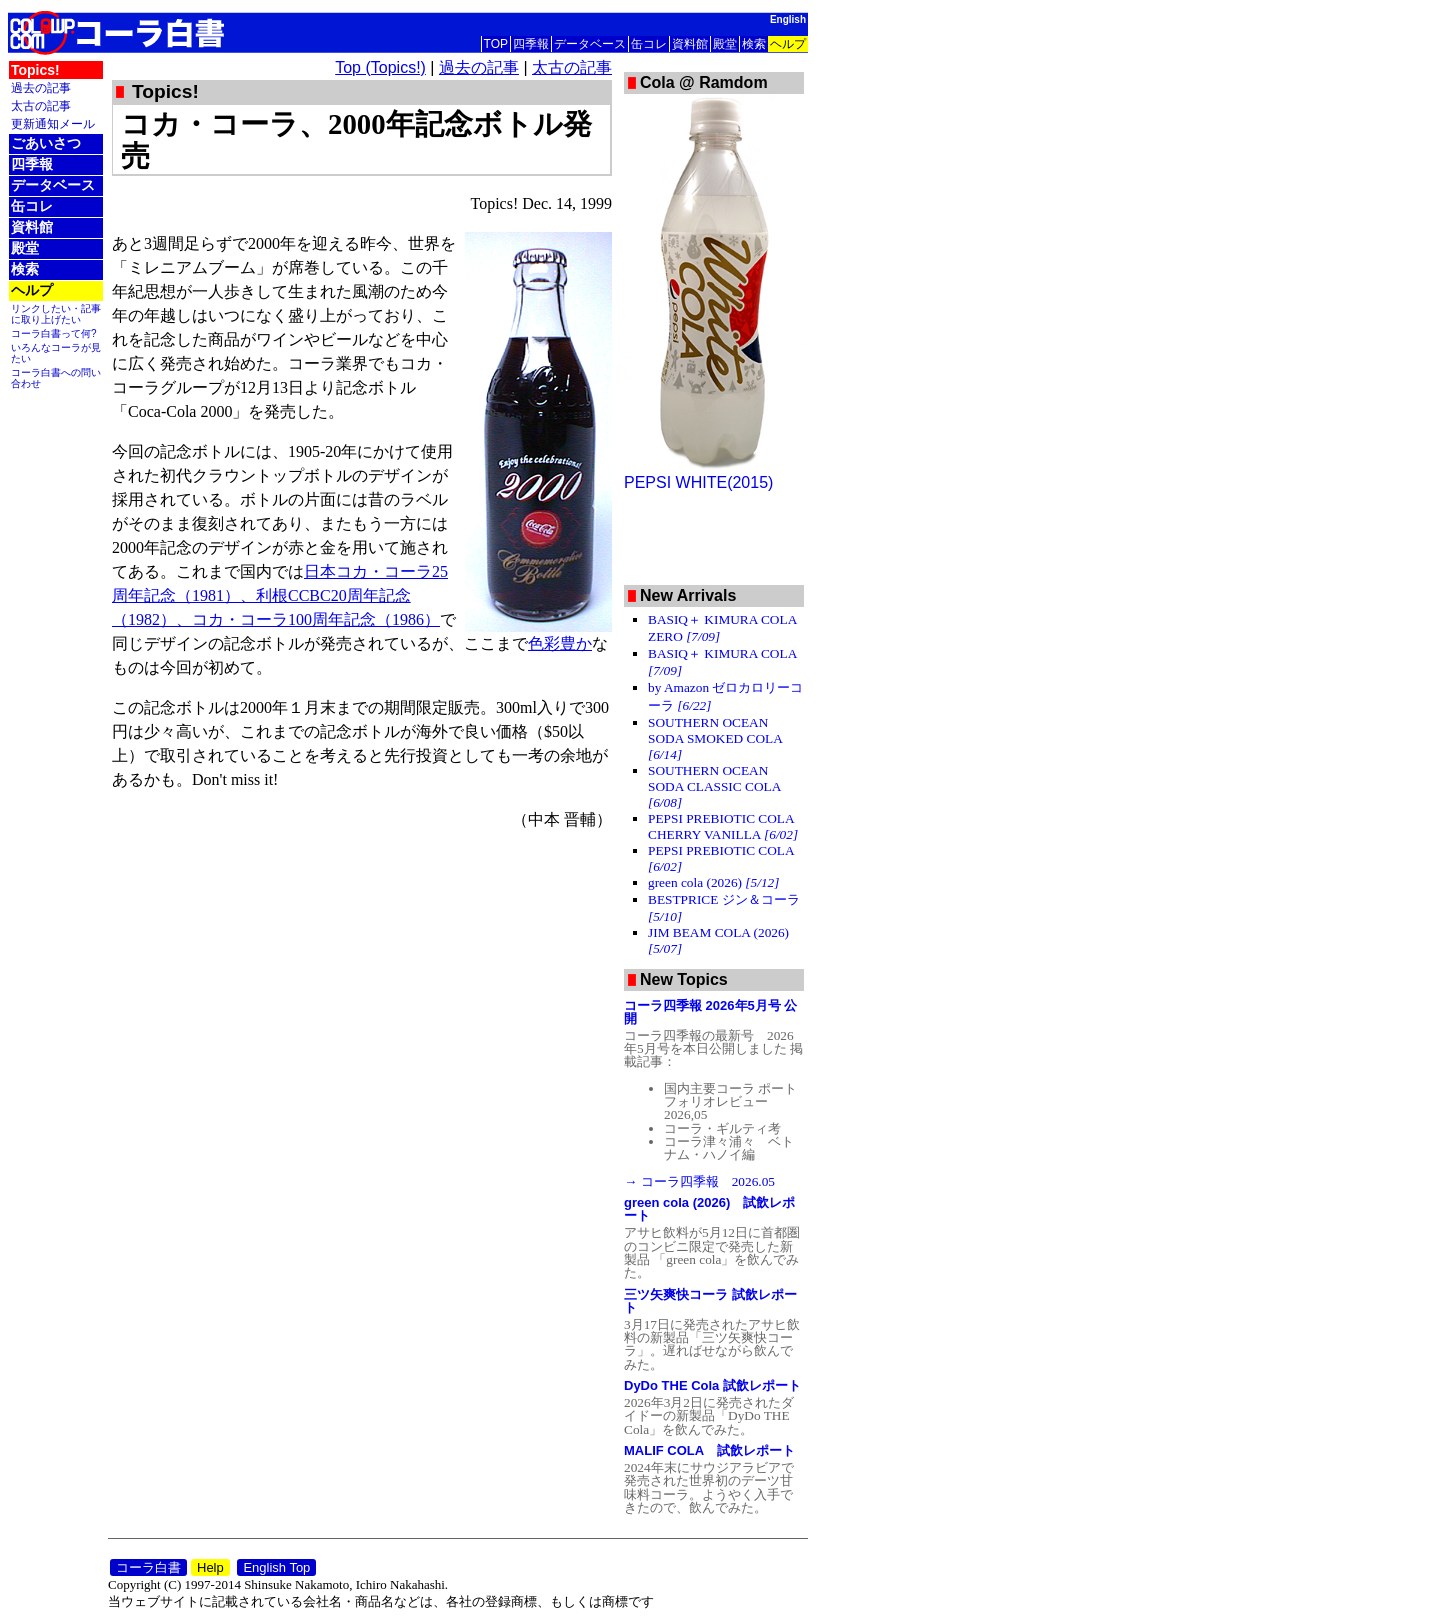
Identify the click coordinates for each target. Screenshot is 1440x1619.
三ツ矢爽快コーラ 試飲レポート (710, 1301)
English (788, 19)
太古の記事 (41, 105)
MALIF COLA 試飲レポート (709, 1450)
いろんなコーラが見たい (56, 353)
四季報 (531, 44)
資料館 (690, 44)
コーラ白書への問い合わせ (56, 378)
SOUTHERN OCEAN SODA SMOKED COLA (715, 738)
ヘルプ (788, 44)
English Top (276, 1567)
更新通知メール (53, 123)
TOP (496, 44)
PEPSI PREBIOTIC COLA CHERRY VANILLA (723, 826)
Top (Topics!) (380, 67)
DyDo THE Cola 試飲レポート (712, 1385)
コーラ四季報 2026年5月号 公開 (710, 1012)
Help (210, 1567)
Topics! (35, 70)
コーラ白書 (148, 1567)
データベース (590, 44)
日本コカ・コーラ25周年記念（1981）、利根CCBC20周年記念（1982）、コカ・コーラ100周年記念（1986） (280, 595)
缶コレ (649, 44)
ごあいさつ (46, 143)
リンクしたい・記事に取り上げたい (56, 314)
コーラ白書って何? (54, 333)
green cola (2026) (713, 882)
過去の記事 (41, 87)
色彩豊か (560, 643)
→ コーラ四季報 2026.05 (699, 1181)
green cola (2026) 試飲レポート (709, 1209)
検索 (754, 44)
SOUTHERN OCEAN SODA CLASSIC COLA (714, 786)
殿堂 (725, 44)
